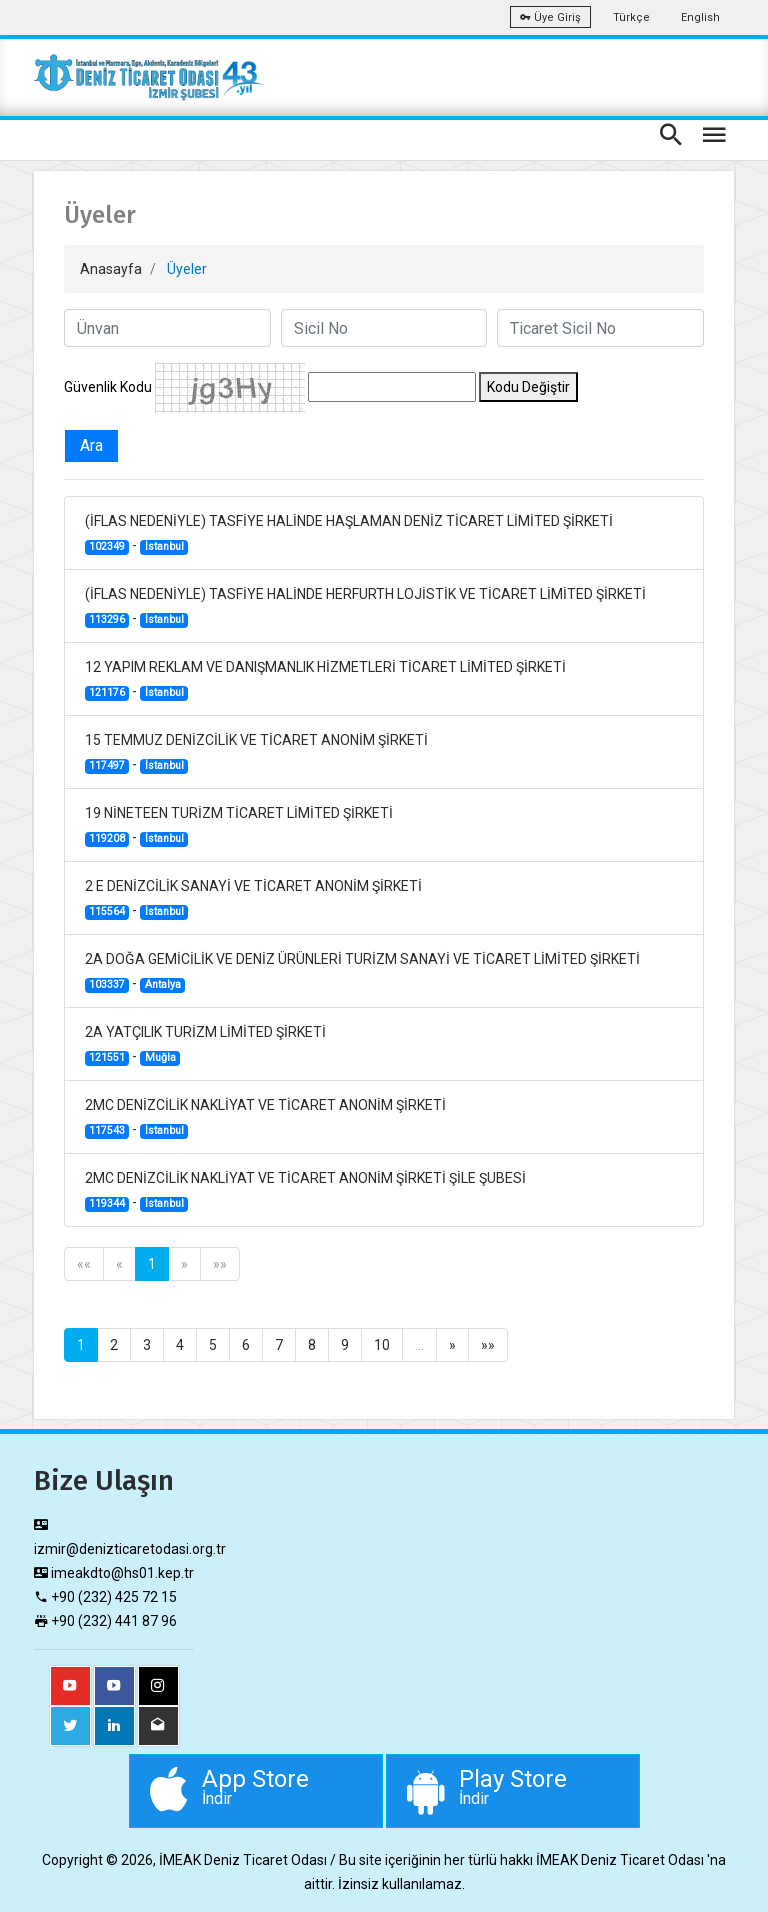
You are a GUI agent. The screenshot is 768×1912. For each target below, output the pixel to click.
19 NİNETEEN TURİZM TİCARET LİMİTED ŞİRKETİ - (239, 826)
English (700, 17)
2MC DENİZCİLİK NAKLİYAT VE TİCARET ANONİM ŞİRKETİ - (265, 1118)
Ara (91, 445)
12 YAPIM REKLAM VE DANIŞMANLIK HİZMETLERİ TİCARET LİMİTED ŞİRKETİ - (325, 680)
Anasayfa (111, 269)
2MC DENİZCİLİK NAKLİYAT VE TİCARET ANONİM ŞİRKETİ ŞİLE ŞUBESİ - (305, 1191)
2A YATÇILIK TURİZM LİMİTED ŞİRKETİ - (205, 1045)
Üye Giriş (550, 17)
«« (84, 1264)
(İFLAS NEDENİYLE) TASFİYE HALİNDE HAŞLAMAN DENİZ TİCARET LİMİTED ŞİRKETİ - (349, 534)
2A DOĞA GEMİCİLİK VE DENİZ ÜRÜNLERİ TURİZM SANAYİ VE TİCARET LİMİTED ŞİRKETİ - (362, 972)
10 (382, 1345)
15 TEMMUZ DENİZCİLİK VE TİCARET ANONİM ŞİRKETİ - (256, 753)
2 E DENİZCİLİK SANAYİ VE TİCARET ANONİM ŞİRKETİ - (253, 899)
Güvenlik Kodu (108, 387)
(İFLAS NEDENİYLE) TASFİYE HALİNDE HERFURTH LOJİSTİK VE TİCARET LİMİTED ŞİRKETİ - (365, 607)
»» (220, 1264)
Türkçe (631, 17)
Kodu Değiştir (528, 387)
